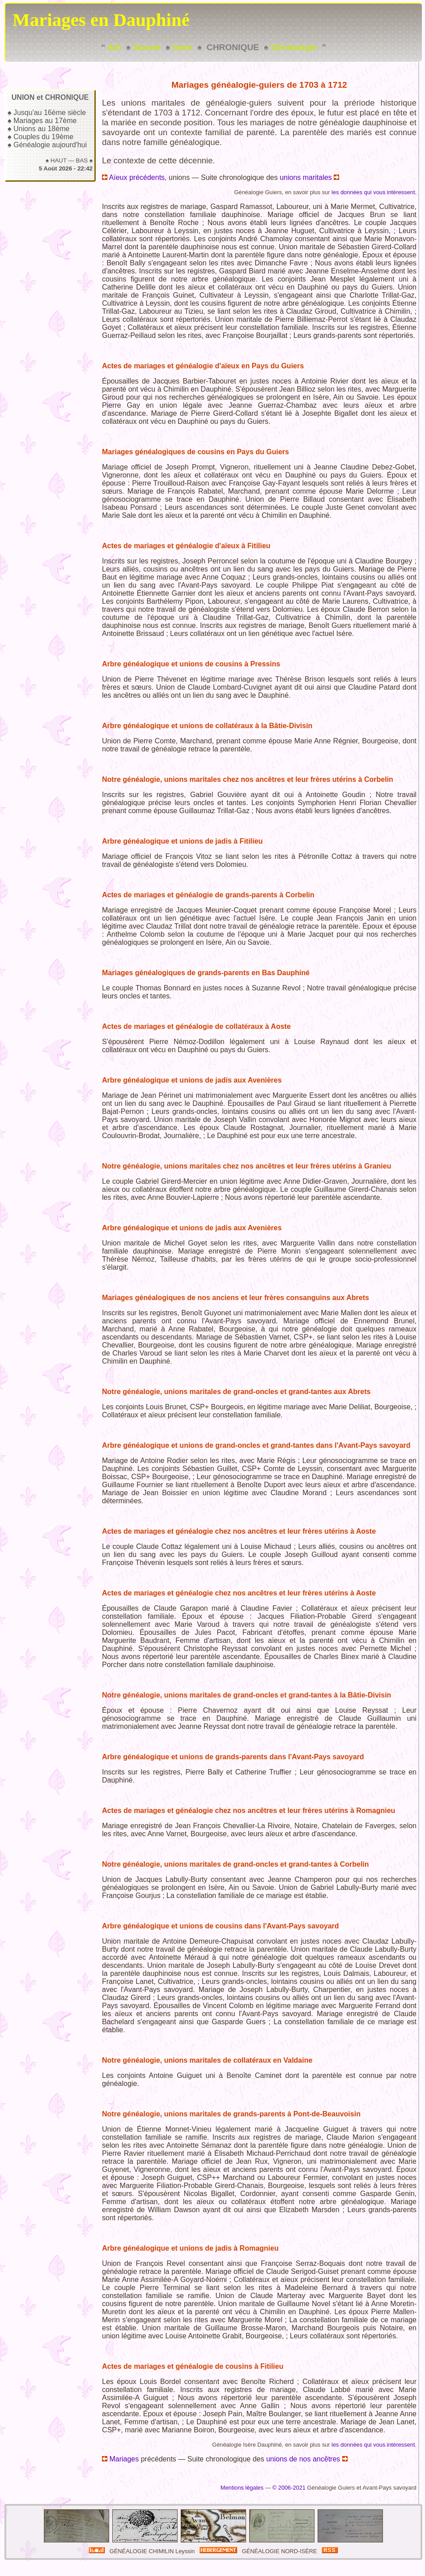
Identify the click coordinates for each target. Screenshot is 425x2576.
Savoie (147, 47)
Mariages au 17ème (44, 120)
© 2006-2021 (289, 2487)
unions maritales (309, 177)
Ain (114, 47)
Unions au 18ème (41, 128)
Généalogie (294, 47)
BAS (82, 160)
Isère (182, 47)
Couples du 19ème (43, 137)
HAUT (59, 160)
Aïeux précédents (133, 177)
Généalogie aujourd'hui (50, 145)
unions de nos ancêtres (307, 2459)
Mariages (120, 2459)
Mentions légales (242, 2487)
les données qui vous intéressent (373, 192)
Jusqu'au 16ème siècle (49, 112)
